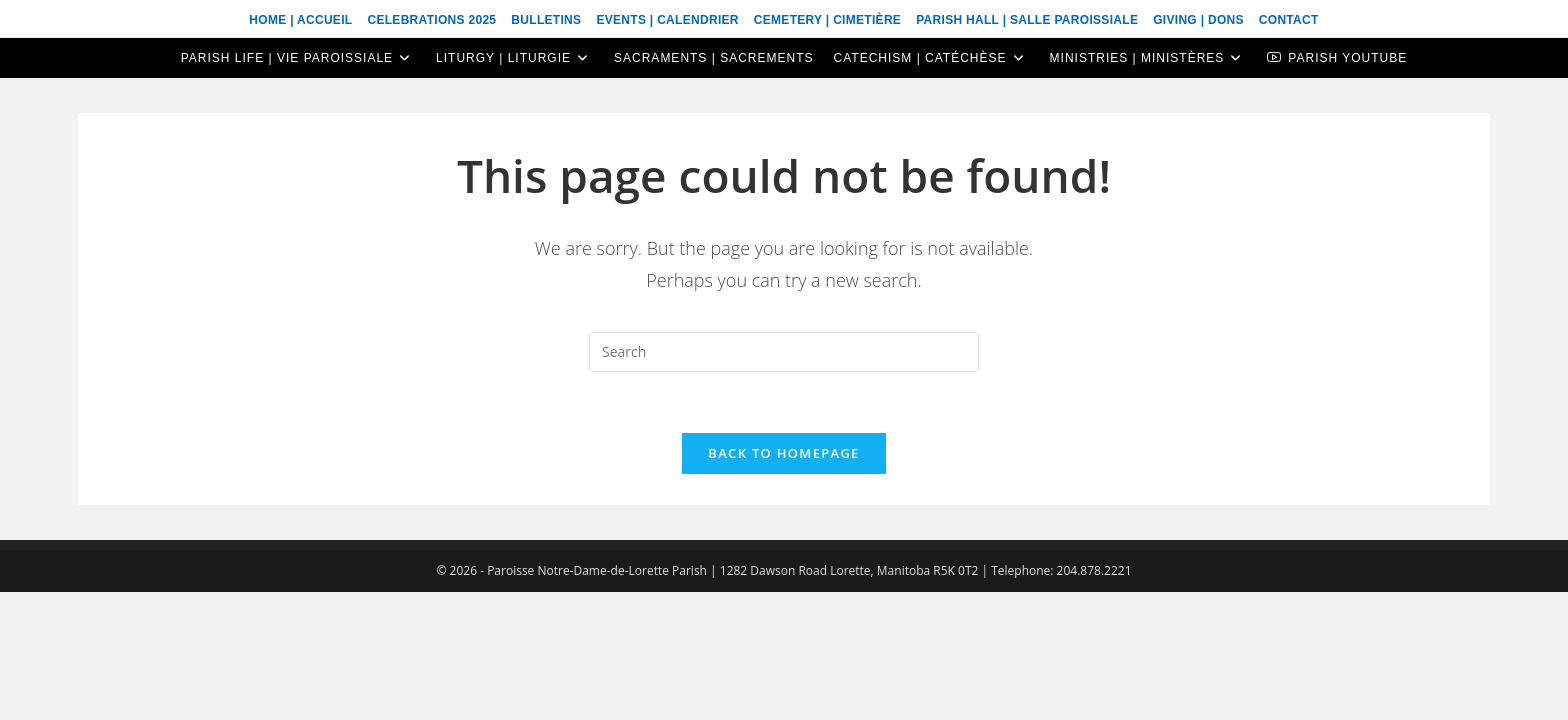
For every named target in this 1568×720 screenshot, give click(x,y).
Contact (1289, 20)
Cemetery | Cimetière (827, 20)
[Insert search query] (784, 352)
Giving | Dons (1198, 20)
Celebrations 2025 (431, 20)
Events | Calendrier (667, 20)
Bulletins (546, 20)
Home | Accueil (300, 20)
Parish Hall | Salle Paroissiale (1027, 20)
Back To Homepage (783, 453)
